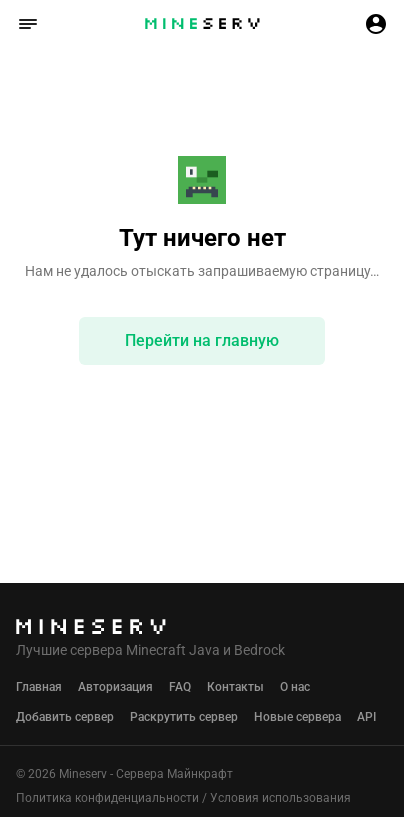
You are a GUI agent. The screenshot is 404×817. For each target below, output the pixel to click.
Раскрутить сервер (184, 717)
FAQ (180, 687)
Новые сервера (297, 717)
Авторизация (115, 687)
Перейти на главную (202, 340)
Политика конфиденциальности (107, 798)
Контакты (235, 687)
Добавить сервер (65, 717)
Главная (39, 687)
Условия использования (280, 798)
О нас (295, 687)
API (366, 717)
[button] (28, 24)
